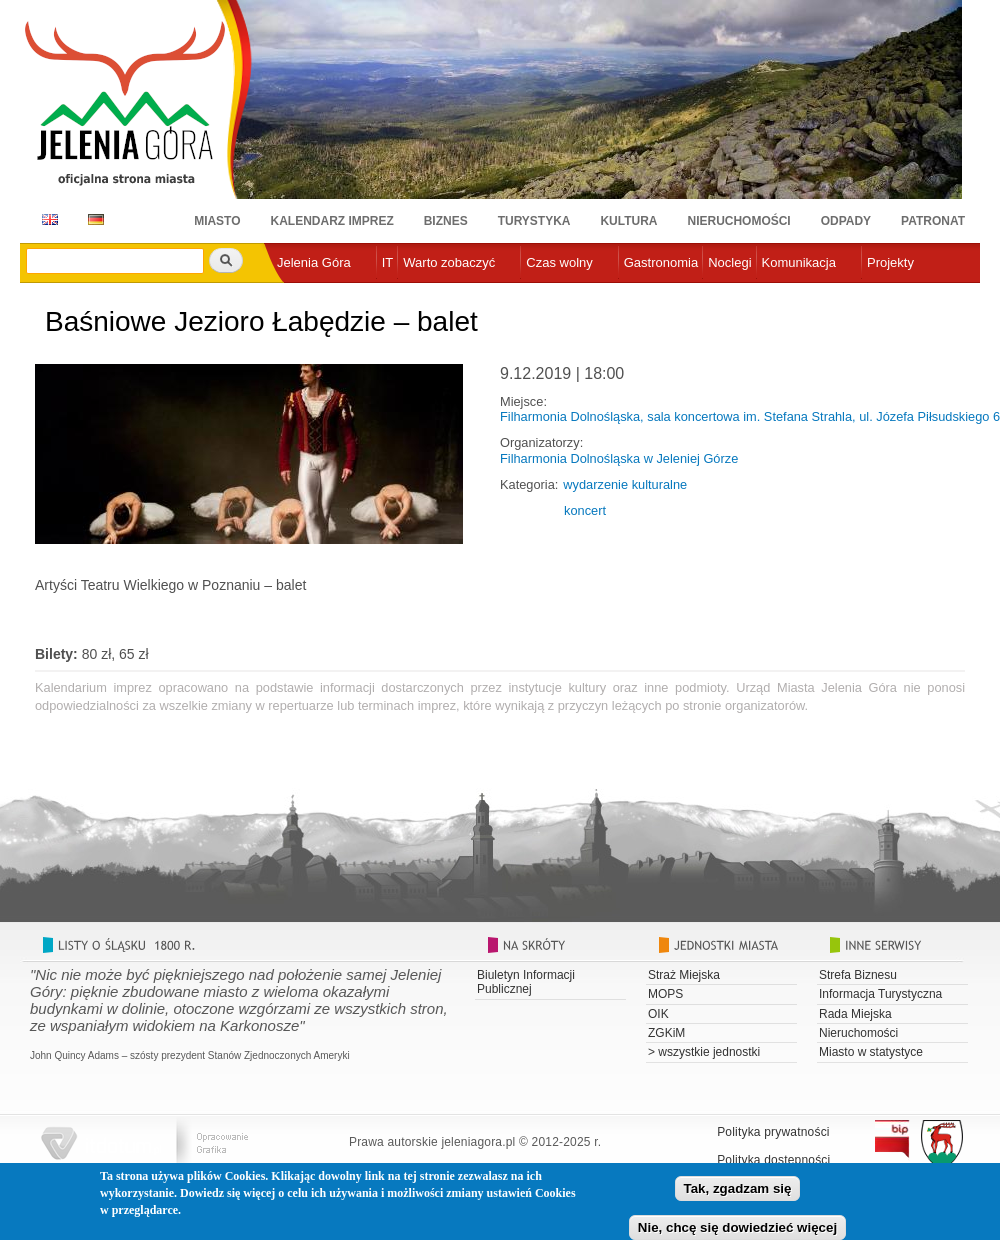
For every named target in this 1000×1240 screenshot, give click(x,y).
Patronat (933, 221)
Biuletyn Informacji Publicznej (526, 982)
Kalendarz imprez (332, 221)
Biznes (446, 221)
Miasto (217, 221)
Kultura (628, 221)
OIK (658, 1014)
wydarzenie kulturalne (625, 484)
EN (46, 219)
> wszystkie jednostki (704, 1052)
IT (388, 262)
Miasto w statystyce (871, 1052)
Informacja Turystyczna (880, 994)
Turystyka (534, 221)
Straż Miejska (684, 975)
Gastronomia (661, 262)
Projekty (890, 262)
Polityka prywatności (773, 1132)
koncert (585, 510)
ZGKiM (666, 1033)
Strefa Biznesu (858, 975)
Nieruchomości (739, 221)
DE (92, 219)
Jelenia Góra (314, 262)
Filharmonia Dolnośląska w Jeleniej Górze (619, 458)
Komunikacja (799, 262)
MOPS (665, 994)
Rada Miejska (855, 1014)
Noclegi (729, 262)
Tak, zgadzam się (738, 1195)
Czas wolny (559, 262)
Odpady (846, 221)
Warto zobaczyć (449, 262)
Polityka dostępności (773, 1160)
